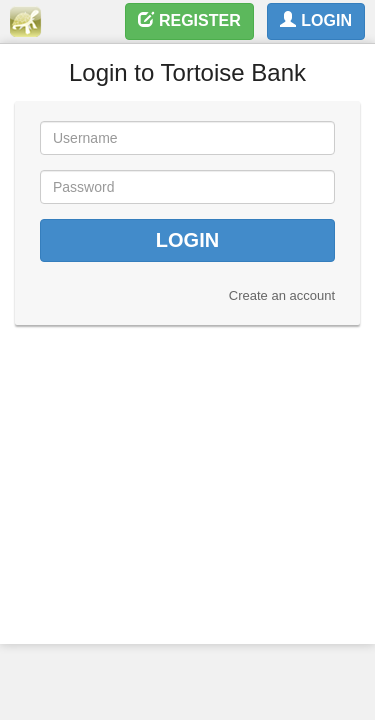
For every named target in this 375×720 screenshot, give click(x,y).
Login (187, 240)
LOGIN (316, 20)
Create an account (282, 295)
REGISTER (189, 20)
